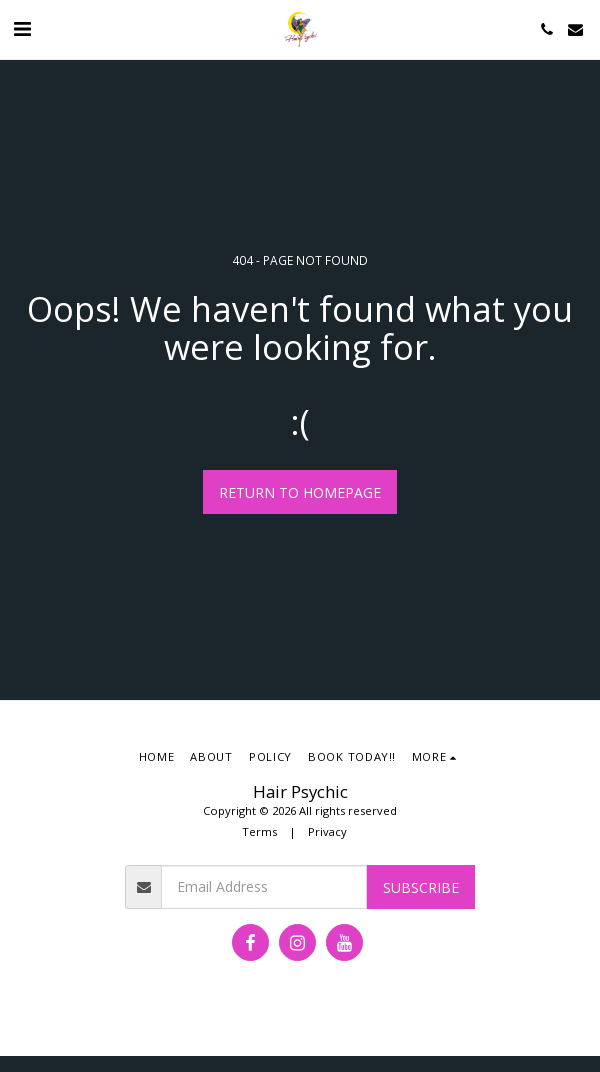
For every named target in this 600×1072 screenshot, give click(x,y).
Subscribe (421, 887)
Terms (259, 831)
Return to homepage (300, 492)
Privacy (327, 831)
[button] (22, 28)
